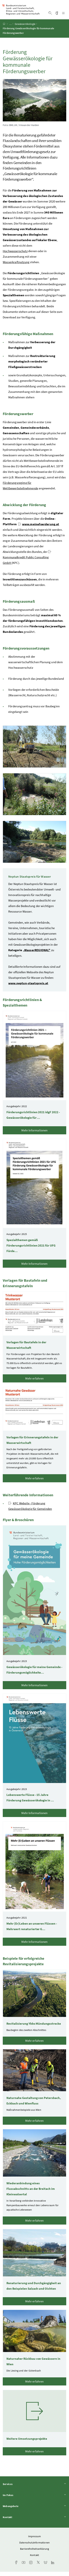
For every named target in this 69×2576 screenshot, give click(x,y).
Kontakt (34, 2521)
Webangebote (34, 2510)
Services (34, 2488)
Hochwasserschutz (15, 255)
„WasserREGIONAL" (36, 954)
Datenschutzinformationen (34, 2546)
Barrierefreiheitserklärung (34, 2553)
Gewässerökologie (25, 28)
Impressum (34, 2540)
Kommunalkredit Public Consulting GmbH (27, 561)
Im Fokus (34, 2499)
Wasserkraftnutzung (16, 266)
